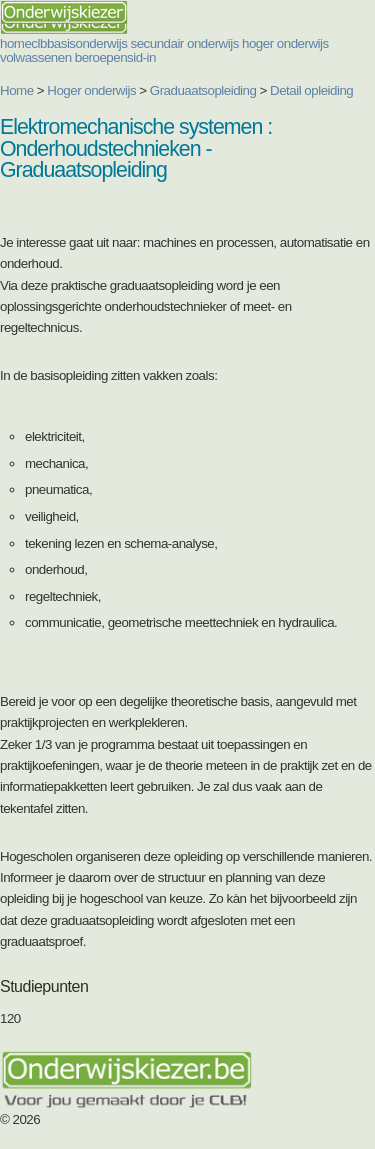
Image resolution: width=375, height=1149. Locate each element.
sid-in (141, 57)
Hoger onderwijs (91, 90)
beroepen (101, 57)
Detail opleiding (311, 90)
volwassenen (36, 57)
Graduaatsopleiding (203, 90)
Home (17, 90)
